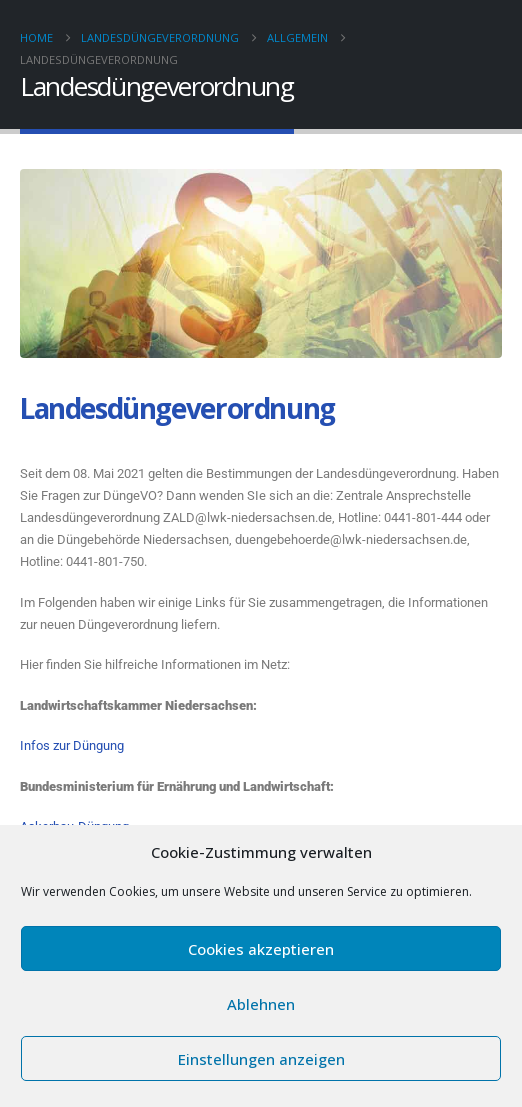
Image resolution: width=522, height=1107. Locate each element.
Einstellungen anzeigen (261, 1059)
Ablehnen (261, 1004)
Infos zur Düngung (72, 745)
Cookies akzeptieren (261, 949)
